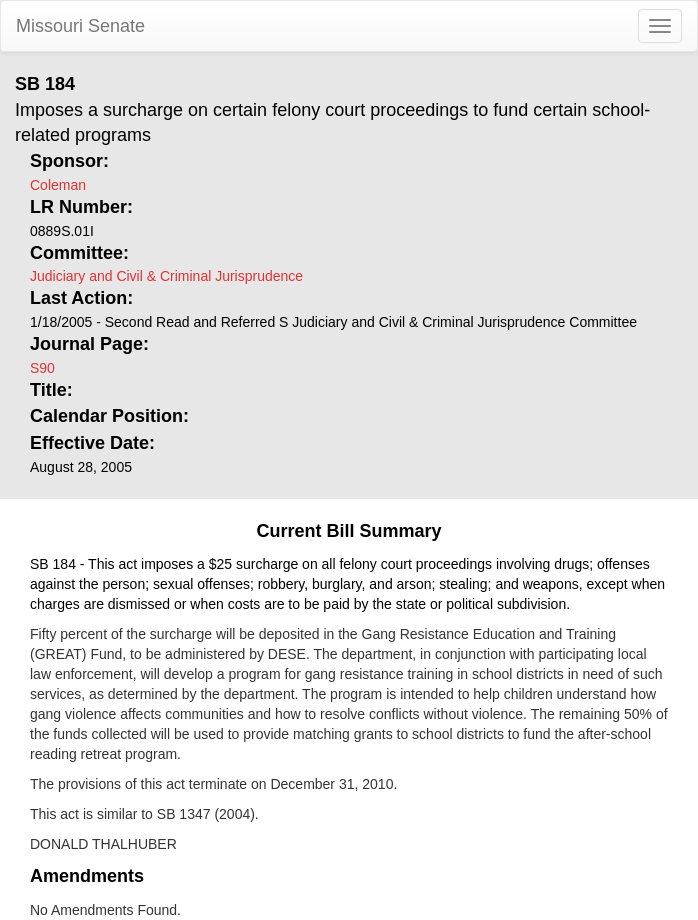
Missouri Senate (80, 26)
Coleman (58, 185)
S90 (42, 368)
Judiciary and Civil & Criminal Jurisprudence (166, 276)
